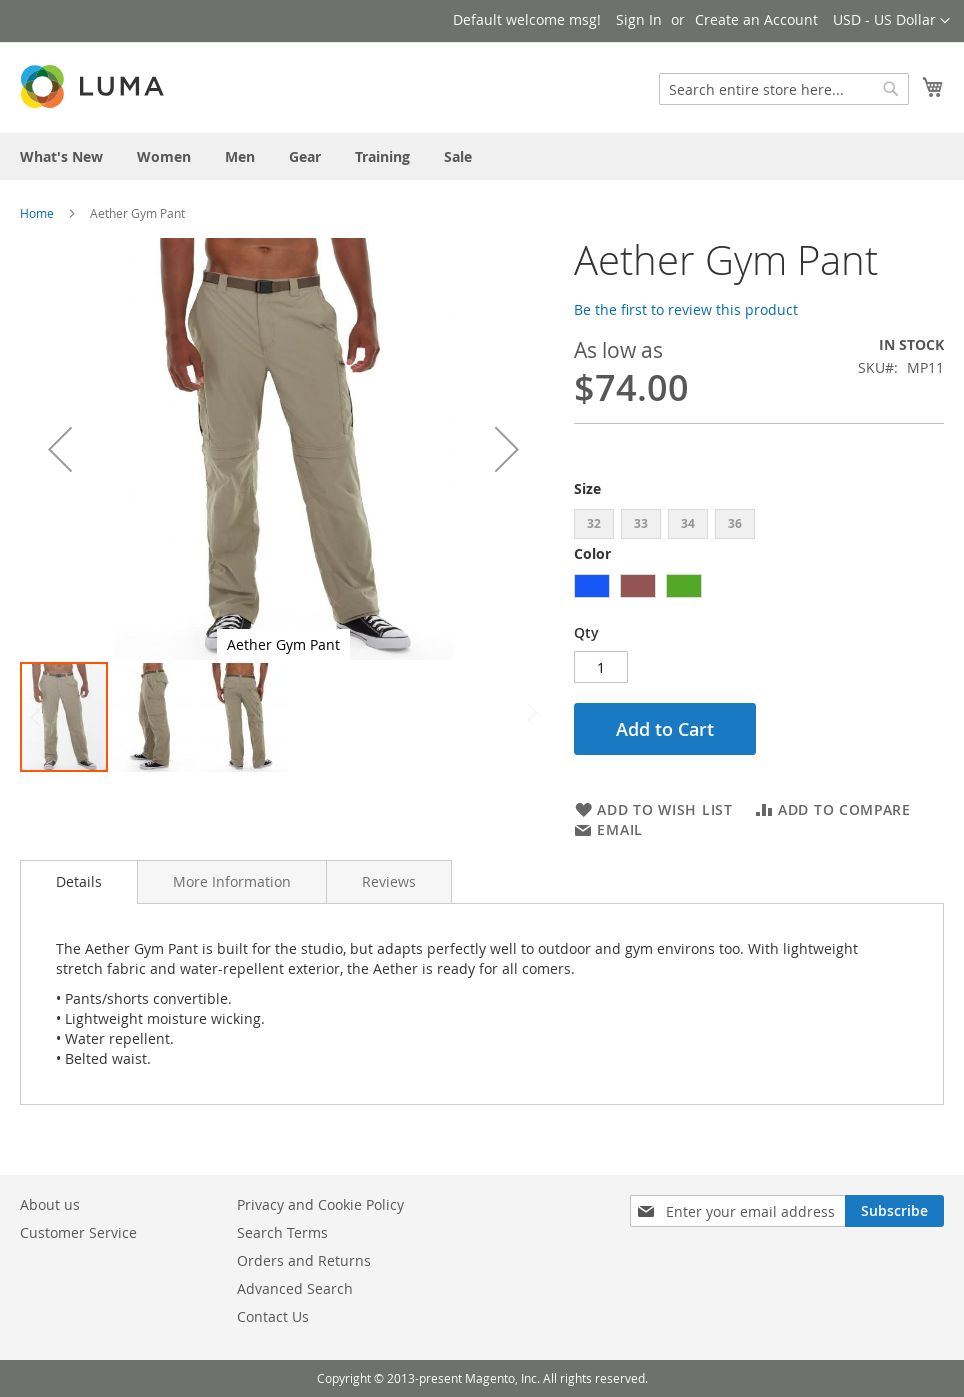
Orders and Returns (304, 1260)
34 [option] (688, 523)
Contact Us (273, 1316)
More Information (232, 881)
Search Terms (282, 1232)
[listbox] (759, 526)
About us (50, 1204)
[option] (592, 586)
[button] (891, 21)
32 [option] (594, 523)
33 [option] (641, 523)
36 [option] (735, 523)
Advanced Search (295, 1288)
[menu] (482, 156)
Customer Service (78, 1232)
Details (79, 881)
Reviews (389, 881)
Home (37, 213)
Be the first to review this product (686, 309)
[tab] (79, 882)
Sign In (639, 19)
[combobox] (784, 89)
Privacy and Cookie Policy (320, 1204)
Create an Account (756, 19)
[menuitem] (61, 156)
